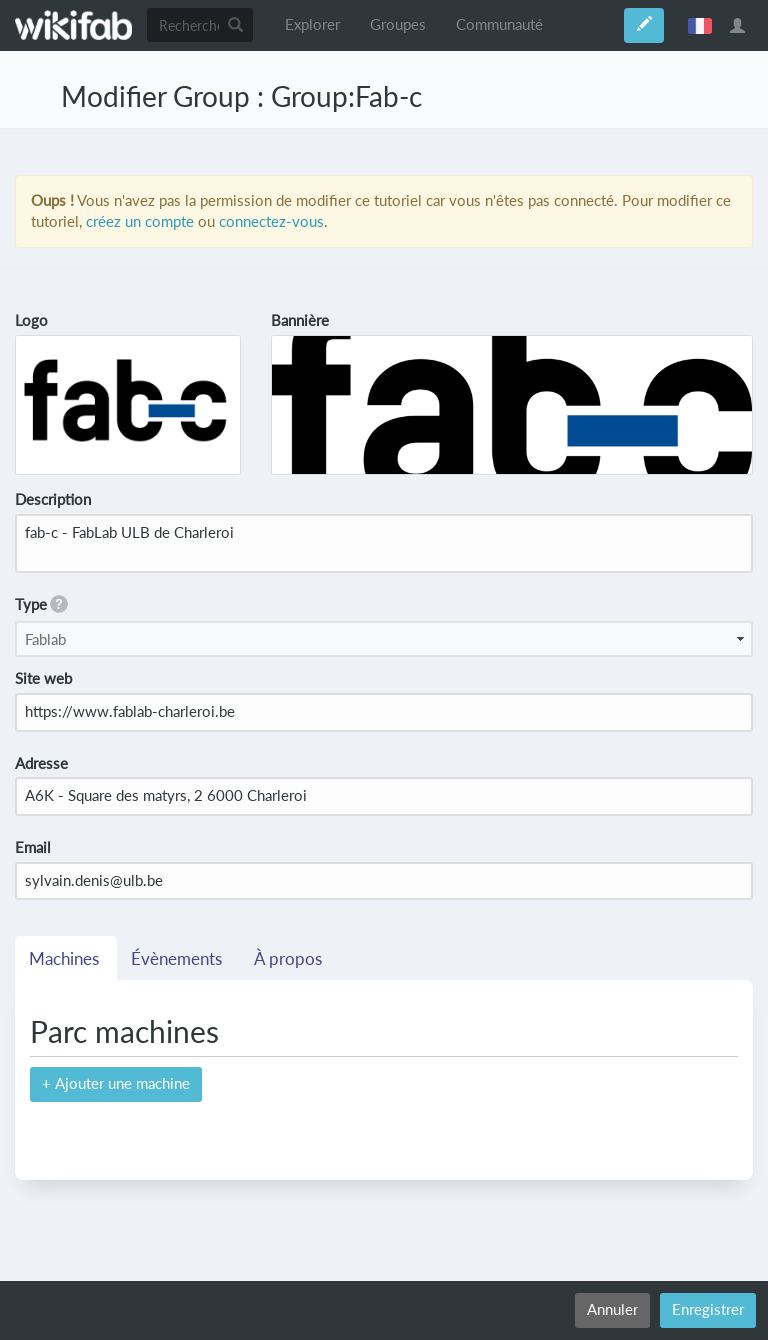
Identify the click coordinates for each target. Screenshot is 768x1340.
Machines (66, 959)
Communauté (499, 24)
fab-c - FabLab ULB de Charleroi (384, 543)
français (700, 25)
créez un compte (140, 221)
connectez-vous (271, 221)
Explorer (312, 24)
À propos (290, 959)
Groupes (398, 24)
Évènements (178, 959)
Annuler (612, 1309)
